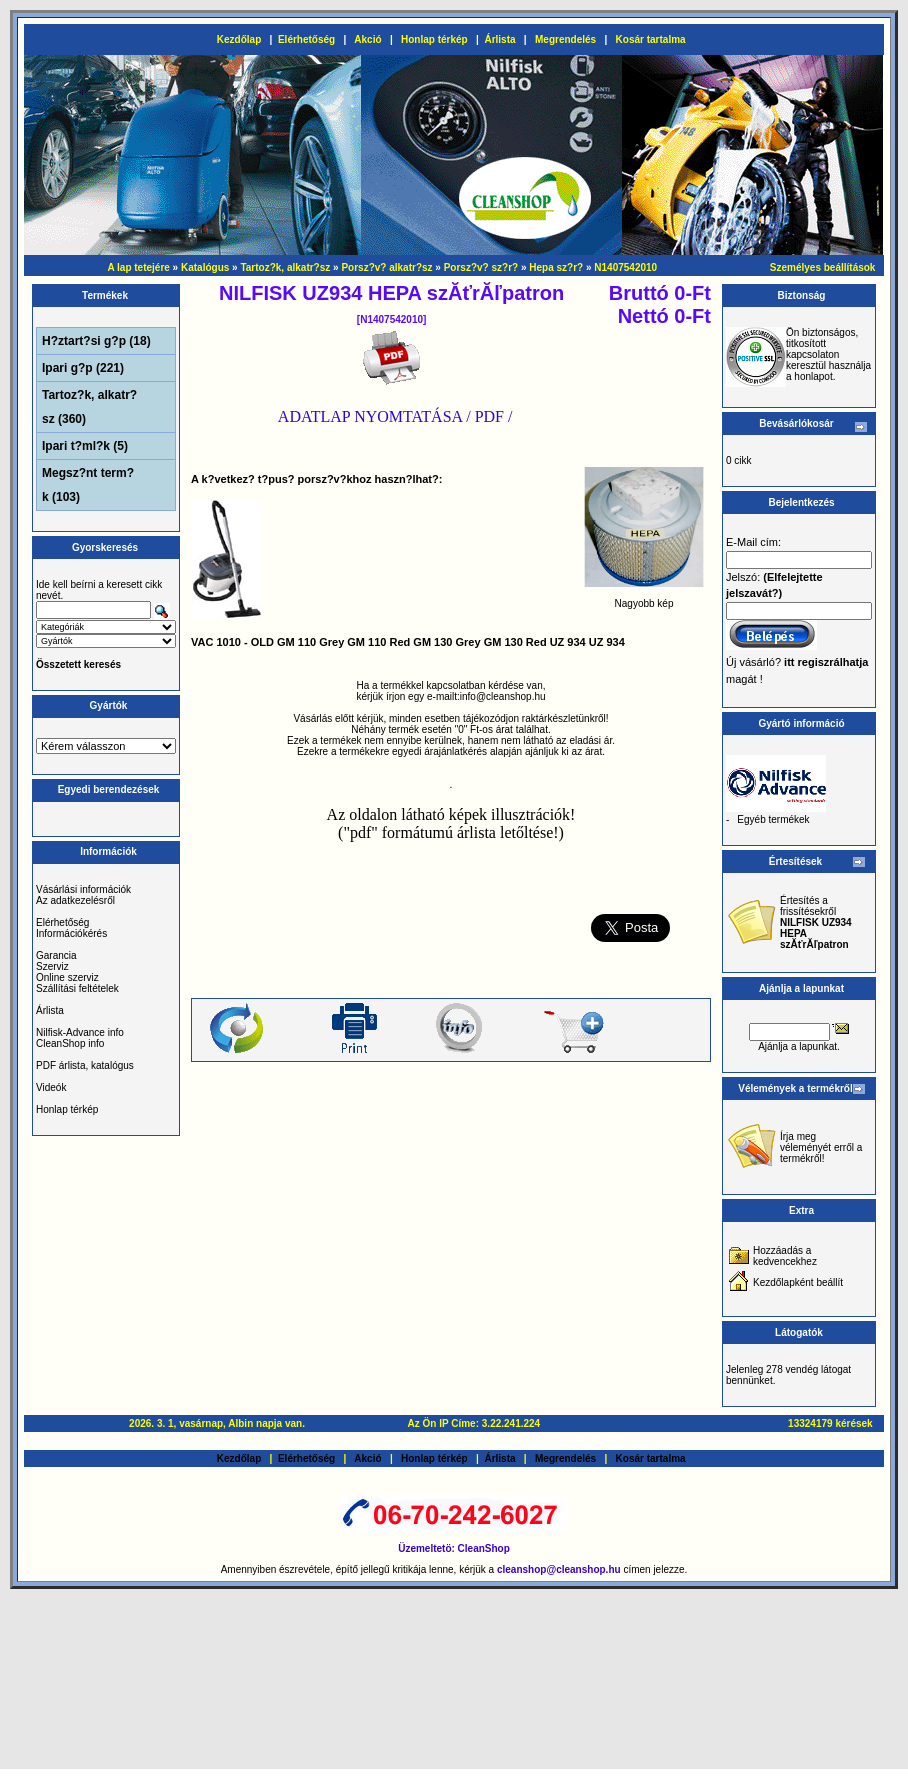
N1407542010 (625, 267)
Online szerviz (67, 977)
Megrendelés (565, 39)
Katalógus (205, 267)
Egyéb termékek (773, 819)
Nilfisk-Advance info (80, 1032)
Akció (367, 39)
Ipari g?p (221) (83, 368)
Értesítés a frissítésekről (816, 922)
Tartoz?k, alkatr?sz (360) (89, 407)
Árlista (499, 39)
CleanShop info (70, 1043)
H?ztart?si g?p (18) (96, 341)
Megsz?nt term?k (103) (88, 485)
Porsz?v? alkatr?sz (386, 267)
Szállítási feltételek (77, 988)
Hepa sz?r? (556, 267)
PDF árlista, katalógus (85, 1065)
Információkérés (71, 933)
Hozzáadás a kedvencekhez (785, 1256)
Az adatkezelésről (75, 900)
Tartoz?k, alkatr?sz (285, 267)
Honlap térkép (434, 39)
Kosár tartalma (651, 39)
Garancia (56, 955)
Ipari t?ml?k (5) (85, 446)
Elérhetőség (306, 39)
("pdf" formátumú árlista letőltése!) (451, 832)
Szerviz (52, 966)
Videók (51, 1087)
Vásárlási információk (83, 889)
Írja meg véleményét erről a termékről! (821, 1147)
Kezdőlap (239, 39)
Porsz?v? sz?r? (481, 267)
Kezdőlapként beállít (798, 1282)
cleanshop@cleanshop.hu (560, 1569)
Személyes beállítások (823, 267)
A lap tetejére (138, 267)
